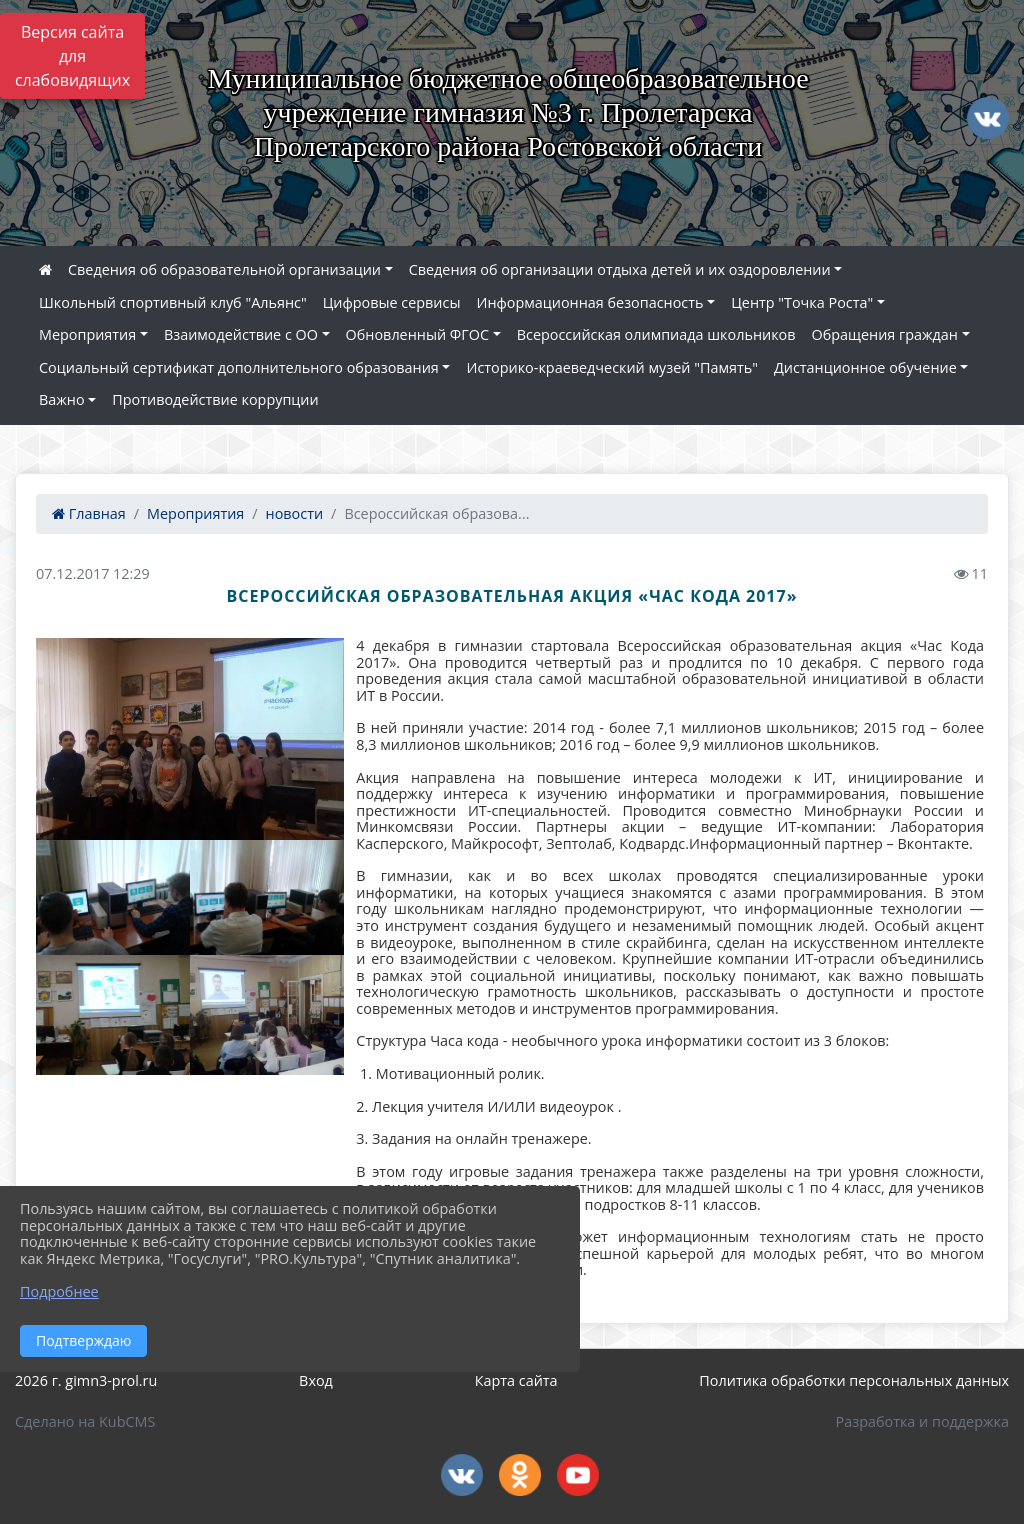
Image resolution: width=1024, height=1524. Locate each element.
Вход (316, 1380)
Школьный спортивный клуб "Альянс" (173, 302)
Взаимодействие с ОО (241, 334)
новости (295, 513)
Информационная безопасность (589, 302)
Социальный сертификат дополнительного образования (239, 367)
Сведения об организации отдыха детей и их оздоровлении (620, 269)
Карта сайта (516, 1380)
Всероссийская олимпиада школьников (656, 334)
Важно (62, 399)
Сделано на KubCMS (85, 1421)
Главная (89, 513)
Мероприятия (87, 334)
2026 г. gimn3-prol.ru (86, 1380)
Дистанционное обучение (865, 367)
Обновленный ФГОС (417, 334)
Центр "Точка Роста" (802, 302)
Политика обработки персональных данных (854, 1380)
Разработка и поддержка (922, 1421)
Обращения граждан (885, 334)
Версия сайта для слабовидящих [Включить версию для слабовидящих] (72, 56)
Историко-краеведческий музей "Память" (611, 367)
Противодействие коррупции (215, 399)
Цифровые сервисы (392, 302)
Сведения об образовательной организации (224, 269)
